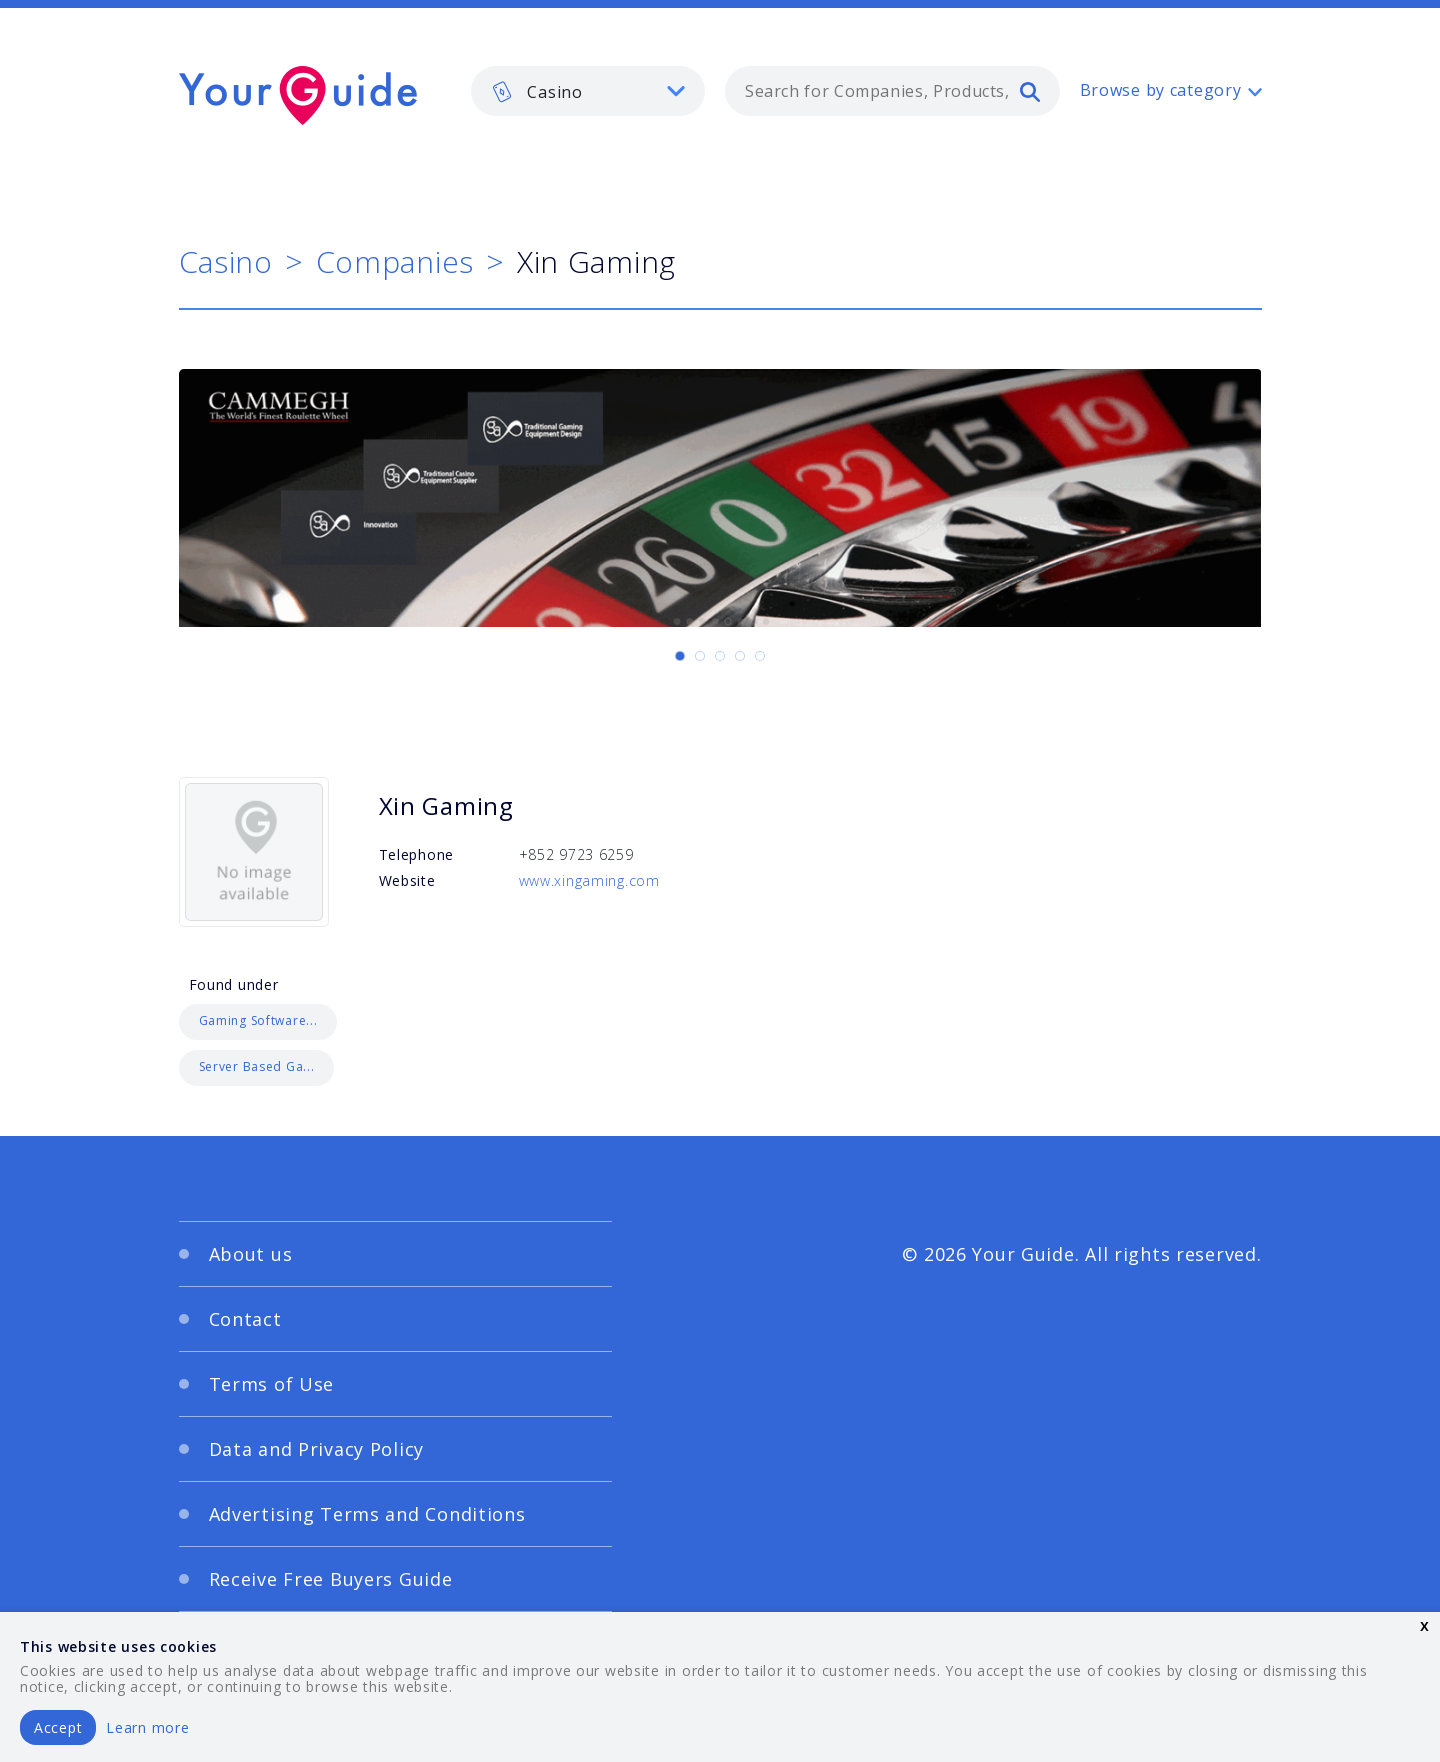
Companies (395, 261)
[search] (1030, 91)
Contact (245, 1319)
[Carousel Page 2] (700, 656)
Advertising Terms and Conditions (367, 1514)
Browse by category (1161, 90)
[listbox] (588, 91)
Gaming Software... (258, 1020)
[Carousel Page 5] (760, 656)
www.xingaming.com (589, 880)
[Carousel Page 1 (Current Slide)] (680, 656)
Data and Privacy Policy (317, 1449)
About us (251, 1254)
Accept (58, 1727)
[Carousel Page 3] (720, 656)
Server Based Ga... (257, 1066)
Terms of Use (272, 1384)
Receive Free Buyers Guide (331, 1579)
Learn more (147, 1727)
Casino (226, 261)
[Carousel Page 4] (740, 656)
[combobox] (892, 91)
